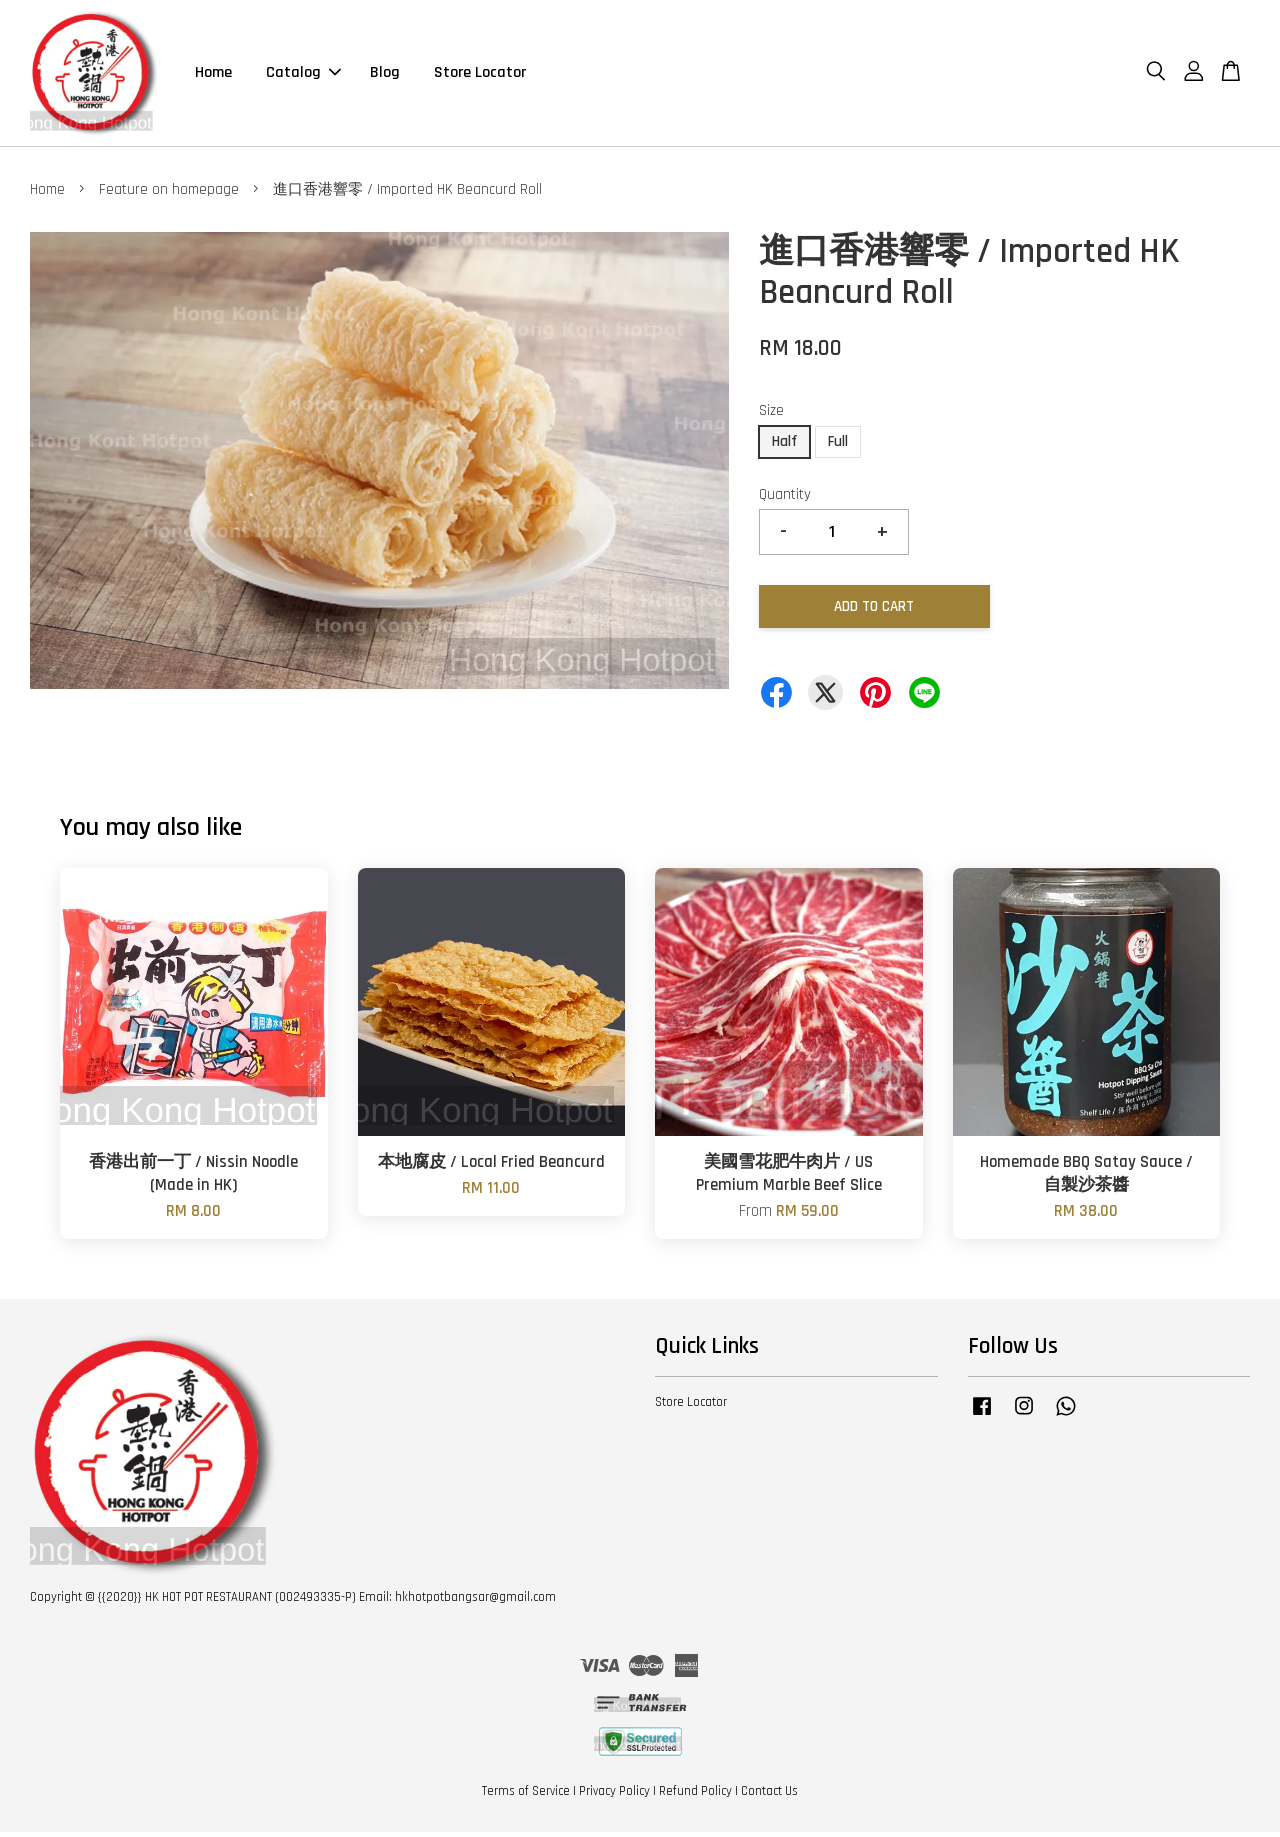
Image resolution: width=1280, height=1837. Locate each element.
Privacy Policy (614, 1795)
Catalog (303, 74)
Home (213, 74)
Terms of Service (526, 1795)
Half (784, 445)
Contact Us (769, 1795)
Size (771, 415)
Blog (385, 74)
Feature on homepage (169, 193)
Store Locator (480, 74)
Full (838, 445)
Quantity (785, 498)
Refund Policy (695, 1795)
